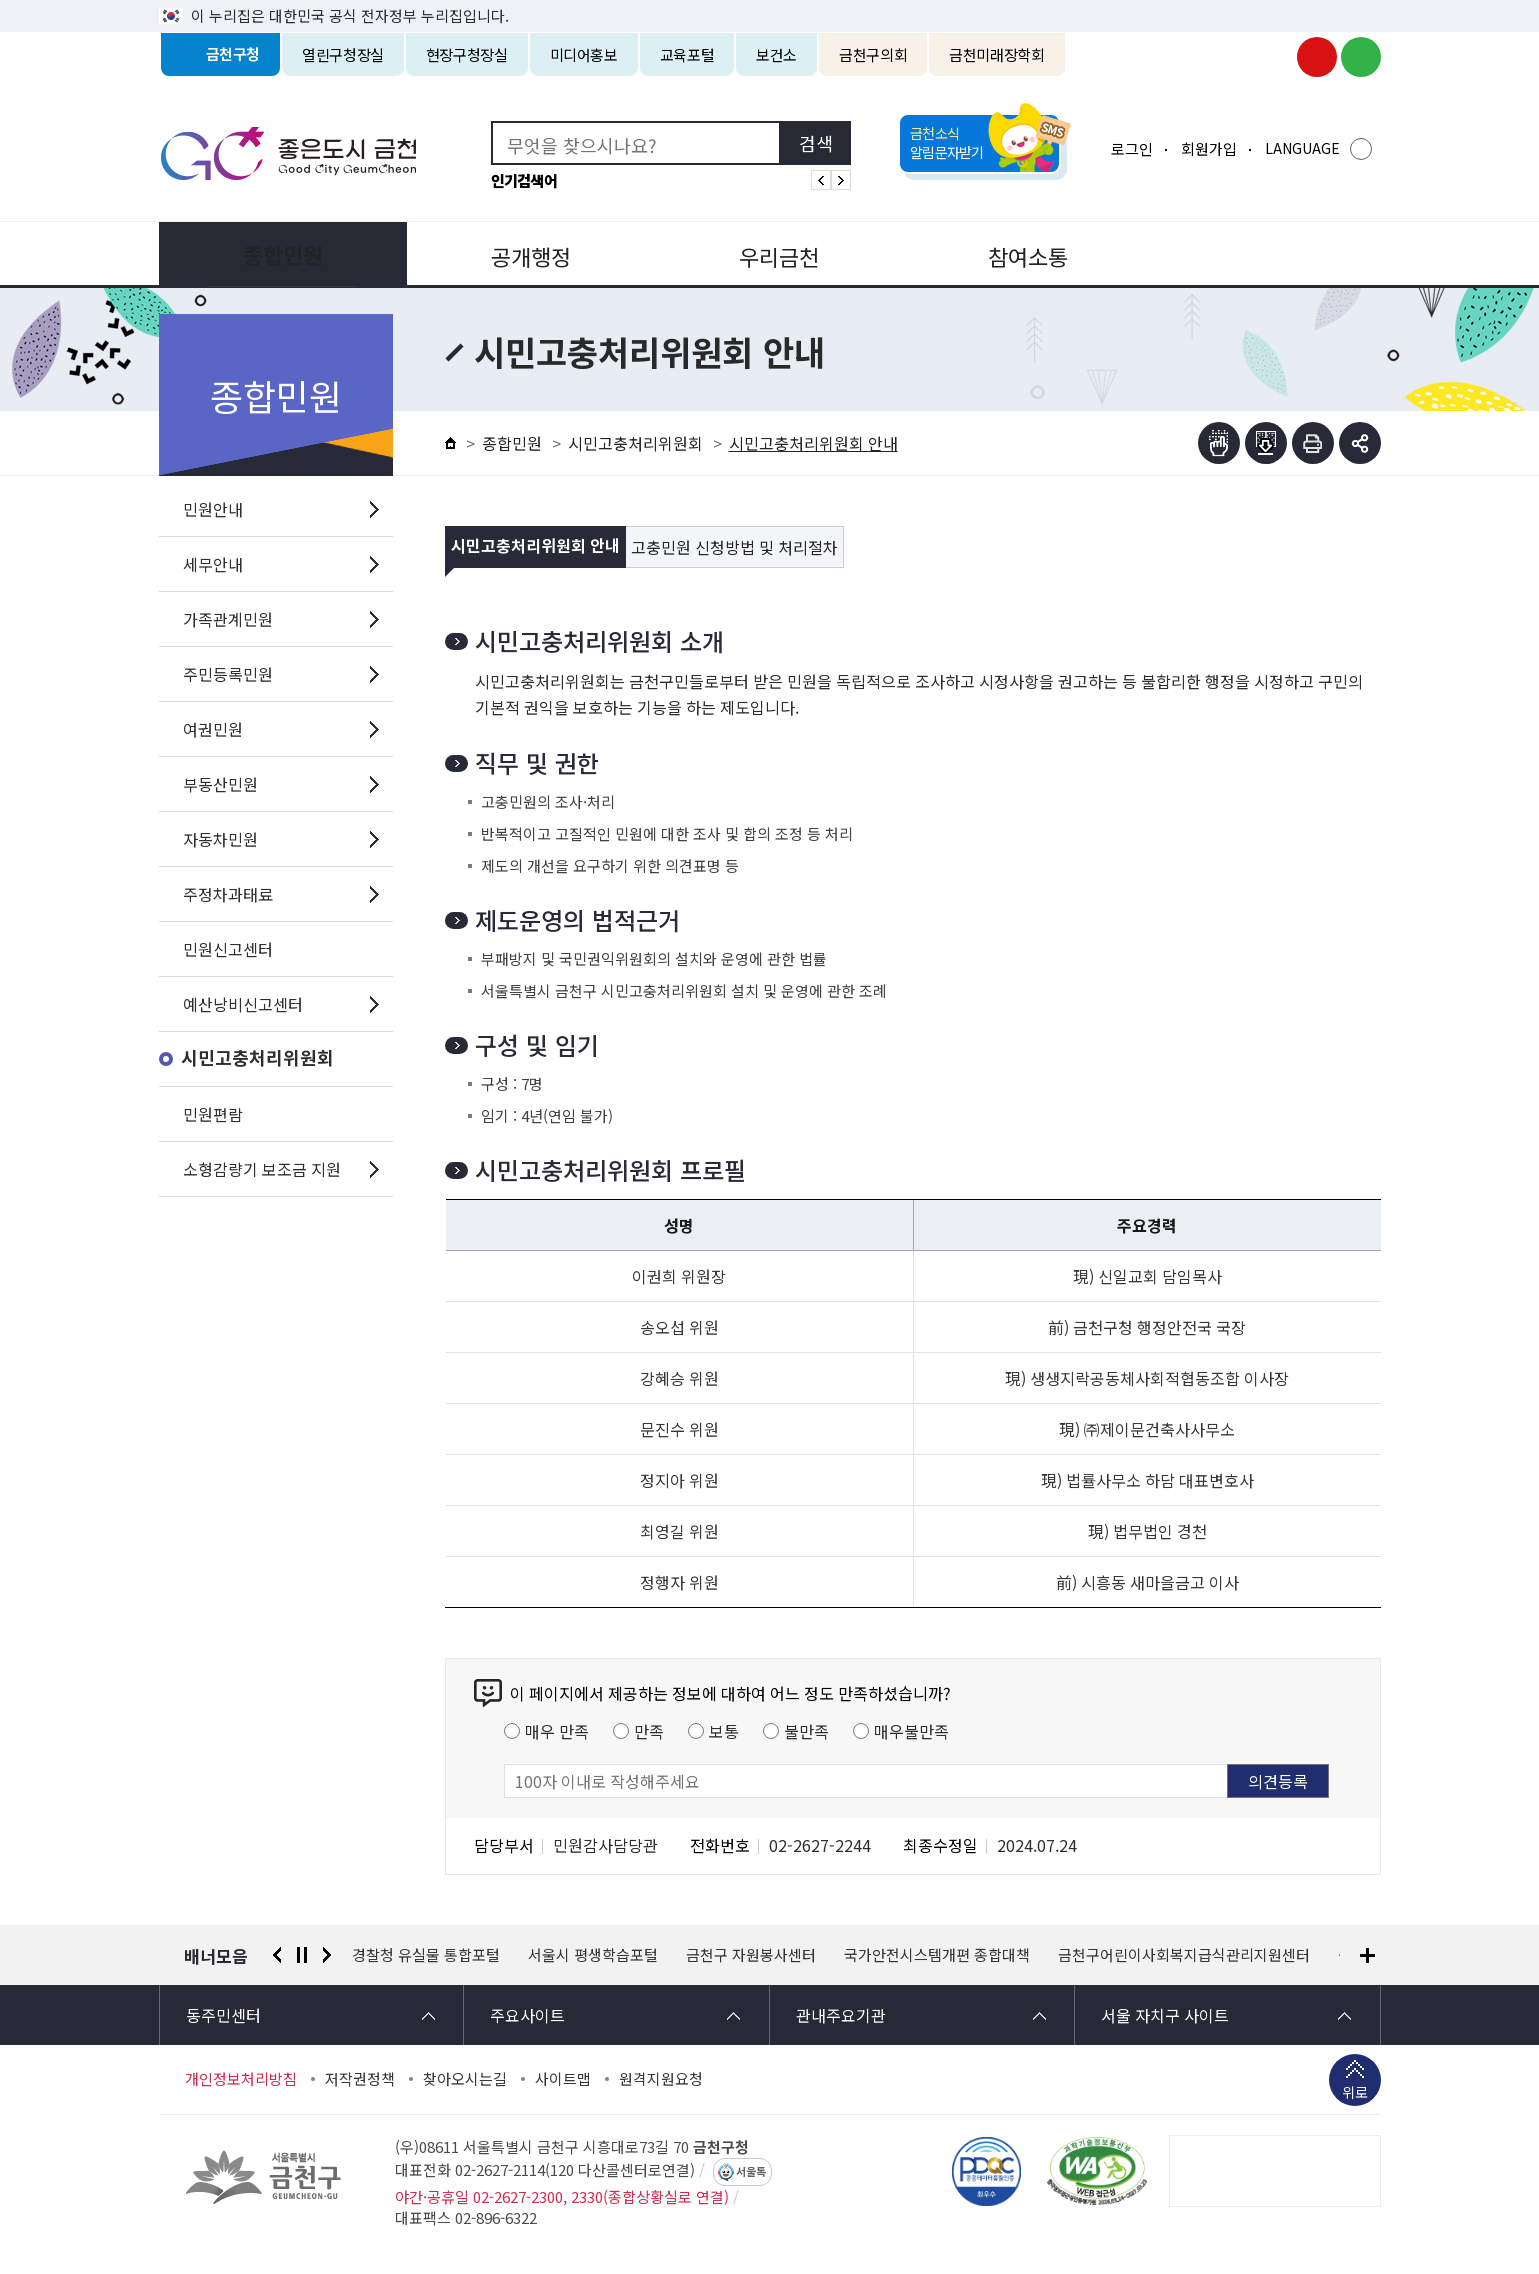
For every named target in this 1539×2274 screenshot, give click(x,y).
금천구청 (233, 54)
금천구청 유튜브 (1317, 57)
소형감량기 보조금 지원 (262, 1169)
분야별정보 (1258, 254)
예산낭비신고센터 (243, 1004)
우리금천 (769, 254)
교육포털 (687, 54)
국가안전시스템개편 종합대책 (937, 1955)
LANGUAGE (1302, 148)
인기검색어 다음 (841, 180)
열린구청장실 (343, 54)
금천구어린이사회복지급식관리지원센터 (1184, 1955)
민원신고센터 (228, 949)
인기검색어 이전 (821, 180)
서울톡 (751, 2172)
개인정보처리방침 (241, 2079)
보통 (724, 1731)
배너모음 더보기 (1367, 1955)
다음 (327, 1955)
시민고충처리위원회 (257, 1058)
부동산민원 (220, 784)
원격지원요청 (661, 2079)
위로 (1355, 2094)
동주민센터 (223, 2015)
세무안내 (213, 564)
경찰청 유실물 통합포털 (426, 1955)
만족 (649, 1731)
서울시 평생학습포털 (593, 1955)
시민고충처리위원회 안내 (535, 546)
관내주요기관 (841, 2015)
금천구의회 (873, 54)
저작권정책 (360, 2079)
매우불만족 (911, 1731)
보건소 (776, 54)
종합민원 (281, 254)
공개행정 (525, 254)
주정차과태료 (228, 894)
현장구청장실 (467, 54)
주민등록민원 (228, 674)
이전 (277, 1955)
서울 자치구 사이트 (1165, 2015)
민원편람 (213, 1114)
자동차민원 (220, 839)
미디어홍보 (584, 54)
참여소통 (1014, 254)
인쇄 (1313, 443)
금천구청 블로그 (1361, 57)
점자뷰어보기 (1219, 443)
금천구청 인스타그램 (1273, 57)
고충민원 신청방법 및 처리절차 (734, 547)
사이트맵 (563, 2079)
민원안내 (213, 509)
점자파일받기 (1266, 443)
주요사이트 (527, 2015)
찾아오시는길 (465, 2079)
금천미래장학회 (996, 54)
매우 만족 (557, 1731)
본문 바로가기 (770, 0)
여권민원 (213, 729)
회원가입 (1209, 148)
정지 (302, 1955)
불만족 (806, 1731)
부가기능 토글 (1360, 443)
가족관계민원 (228, 619)
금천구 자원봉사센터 (751, 1955)
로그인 (1132, 148)
